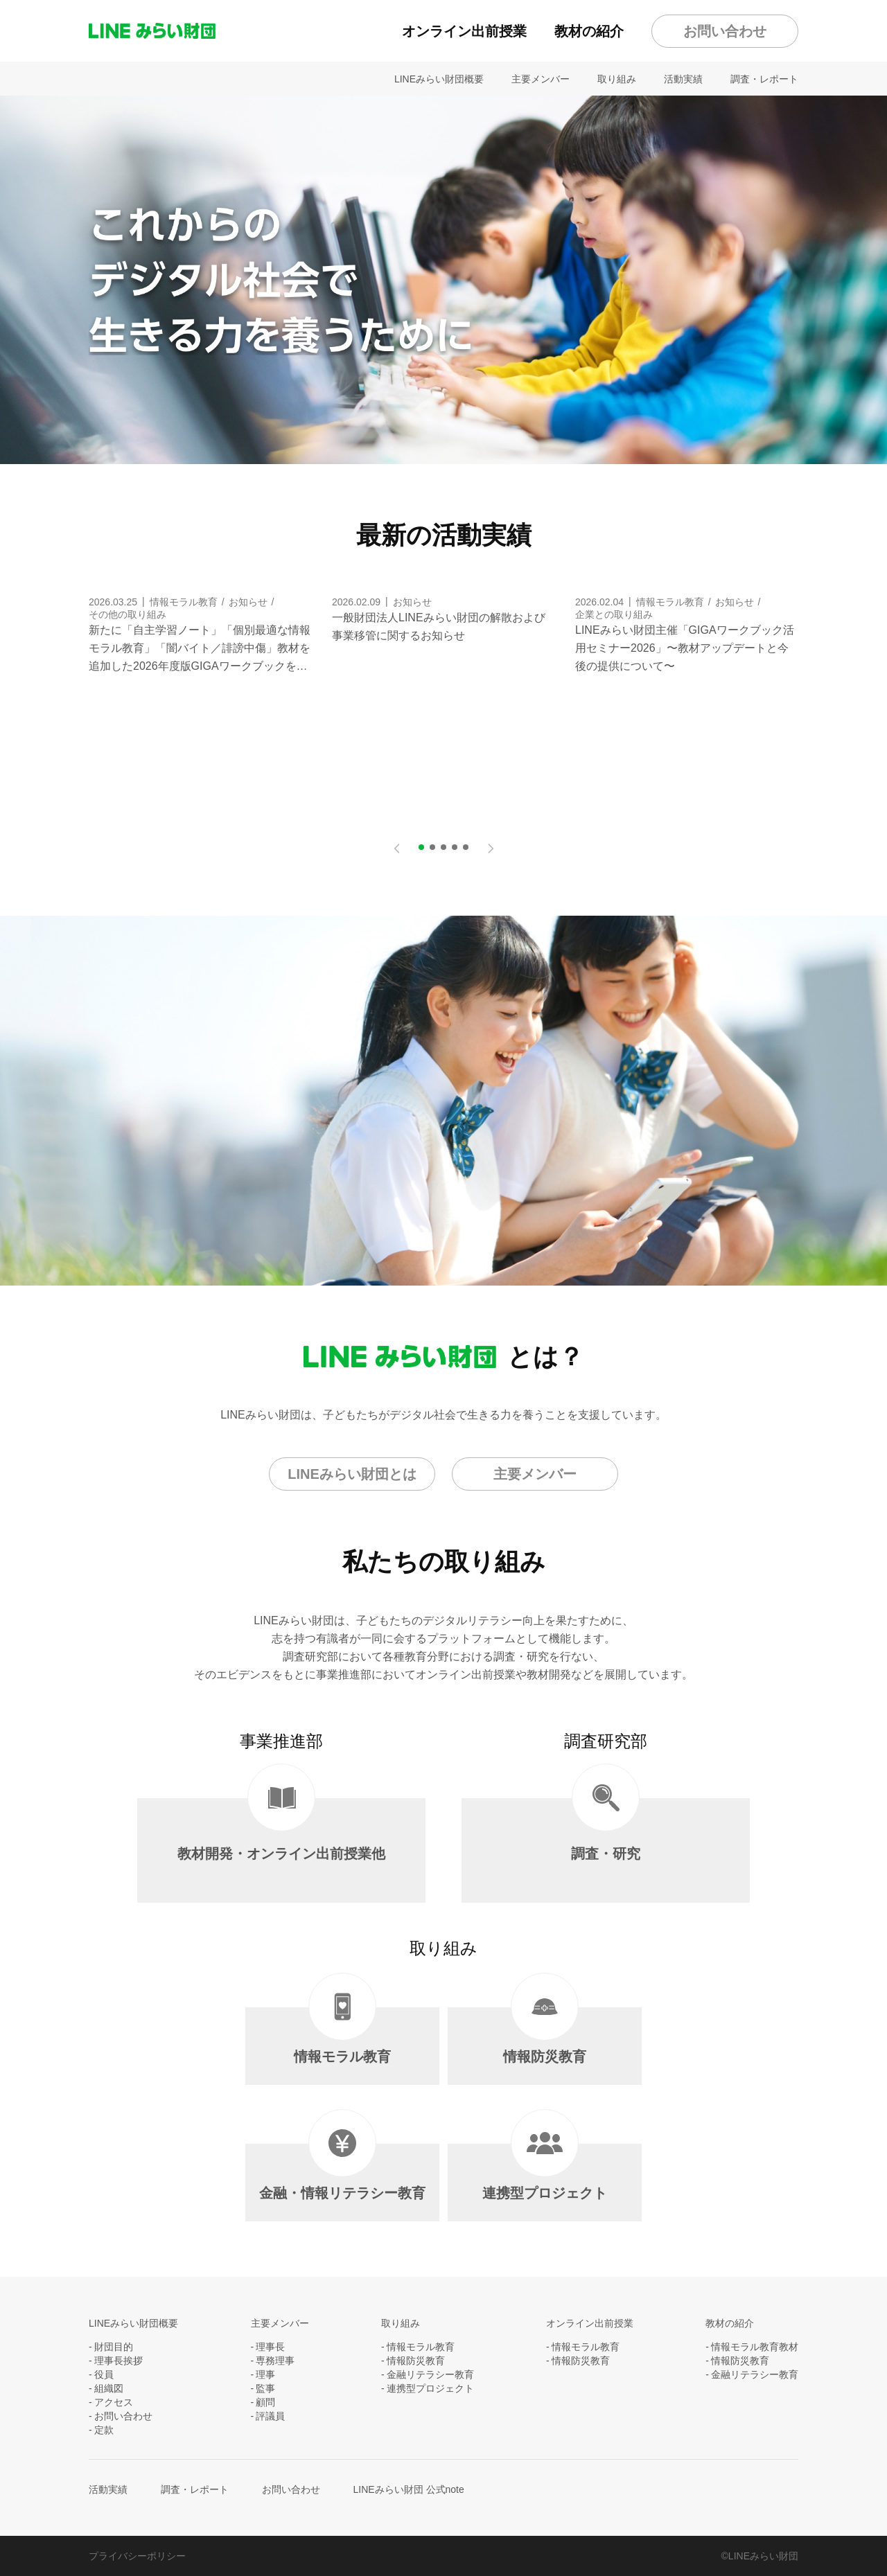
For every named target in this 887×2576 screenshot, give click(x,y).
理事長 (270, 2346)
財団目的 (113, 2346)
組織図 (108, 2388)
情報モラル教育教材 (754, 2346)
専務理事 (275, 2360)
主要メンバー (540, 79)
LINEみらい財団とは (352, 1474)
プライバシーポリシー (137, 2555)
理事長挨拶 (118, 2360)
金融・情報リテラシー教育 (342, 2172)
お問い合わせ (724, 31)
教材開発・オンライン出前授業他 (281, 1829)
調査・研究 (605, 1829)
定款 (104, 2429)
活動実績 (683, 79)
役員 (104, 2374)
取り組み (616, 79)
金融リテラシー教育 (430, 2374)
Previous (396, 843)
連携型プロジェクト (544, 2172)
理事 (265, 2374)
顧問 (265, 2402)
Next (490, 843)
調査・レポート (764, 79)
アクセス (113, 2402)
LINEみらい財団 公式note (408, 2489)
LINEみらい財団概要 (439, 79)
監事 (265, 2388)
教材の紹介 (589, 31)
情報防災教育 (544, 2035)
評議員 (270, 2416)
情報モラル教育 (342, 2035)
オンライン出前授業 (464, 31)
